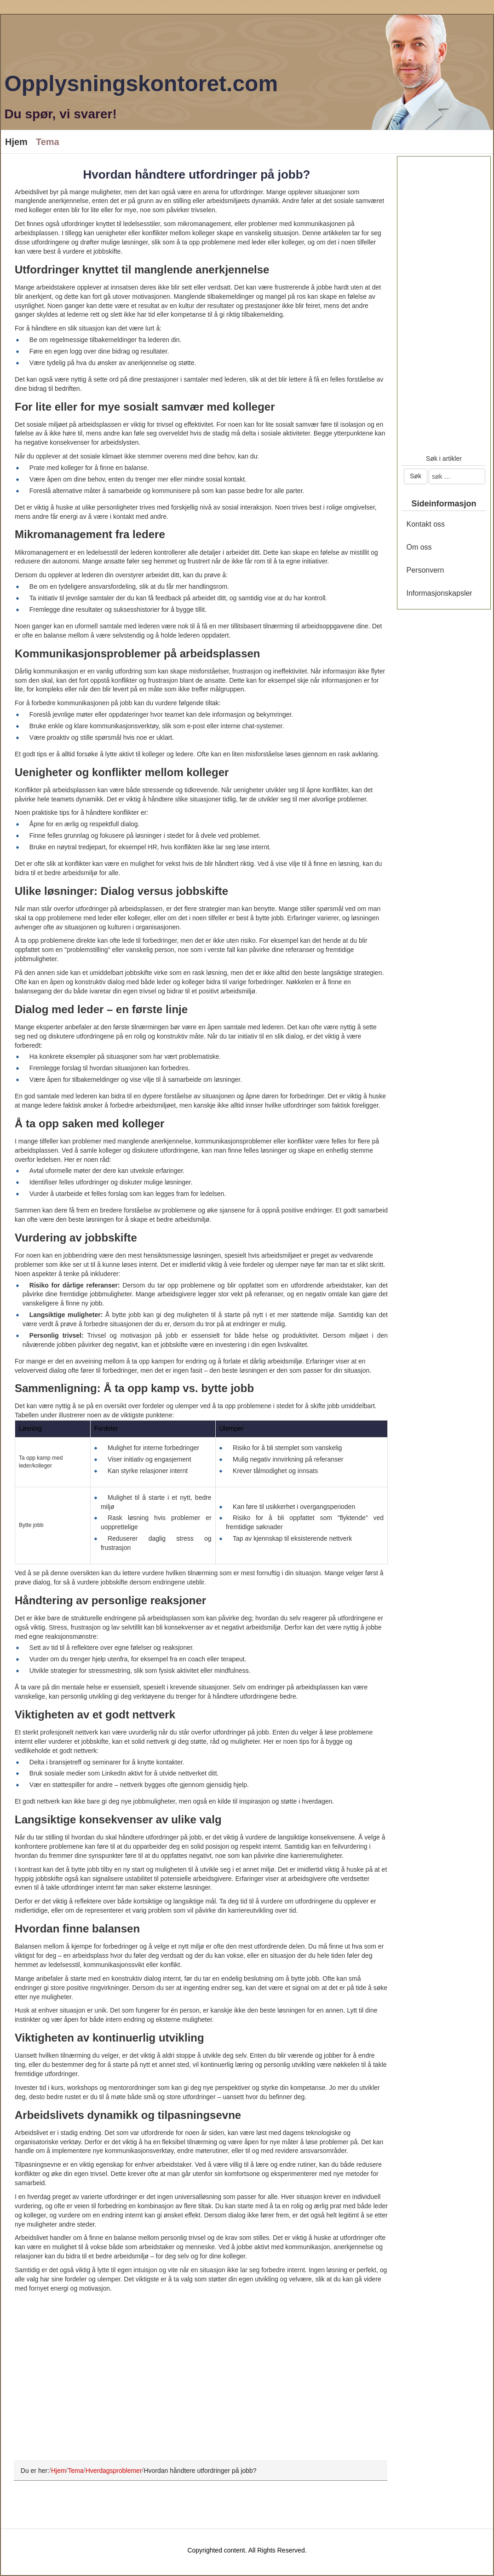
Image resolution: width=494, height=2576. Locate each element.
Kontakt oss (426, 524)
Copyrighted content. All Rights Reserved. (246, 2550)
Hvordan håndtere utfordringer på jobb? (196, 174)
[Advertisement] (196, 2382)
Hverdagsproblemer (114, 2470)
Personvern (425, 570)
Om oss (419, 547)
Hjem (16, 142)
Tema (47, 142)
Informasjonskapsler (439, 593)
